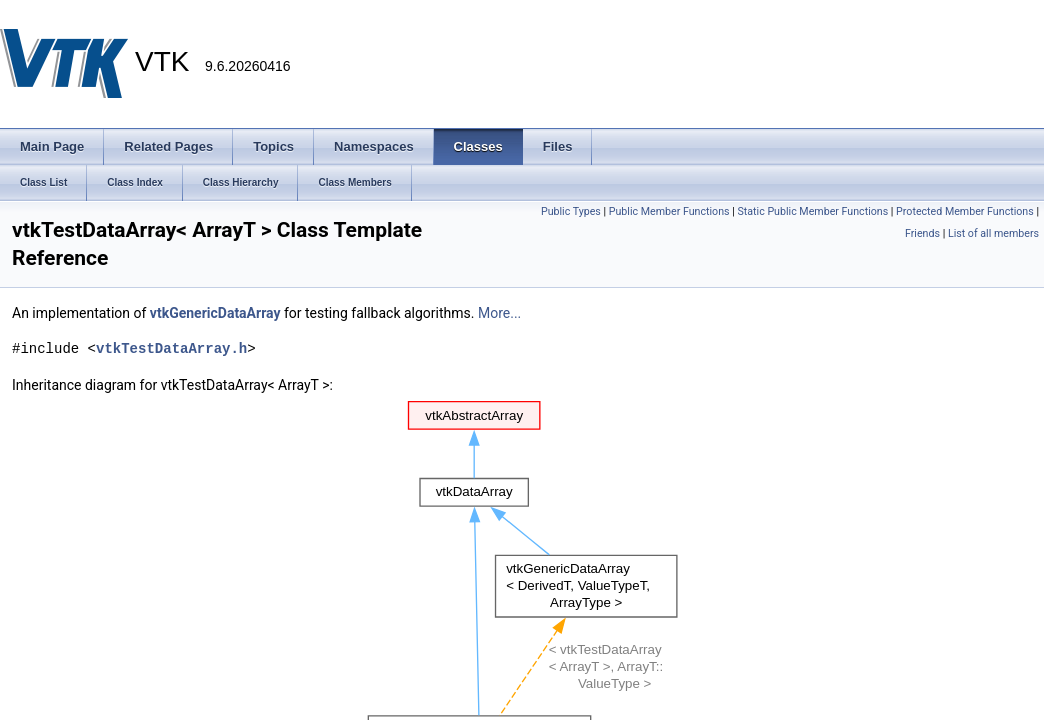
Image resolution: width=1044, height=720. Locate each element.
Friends (922, 233)
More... (499, 313)
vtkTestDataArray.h (171, 348)
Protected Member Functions (965, 211)
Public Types (571, 211)
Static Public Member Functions (812, 211)
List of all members (993, 233)
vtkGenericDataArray (215, 313)
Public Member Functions (669, 211)
